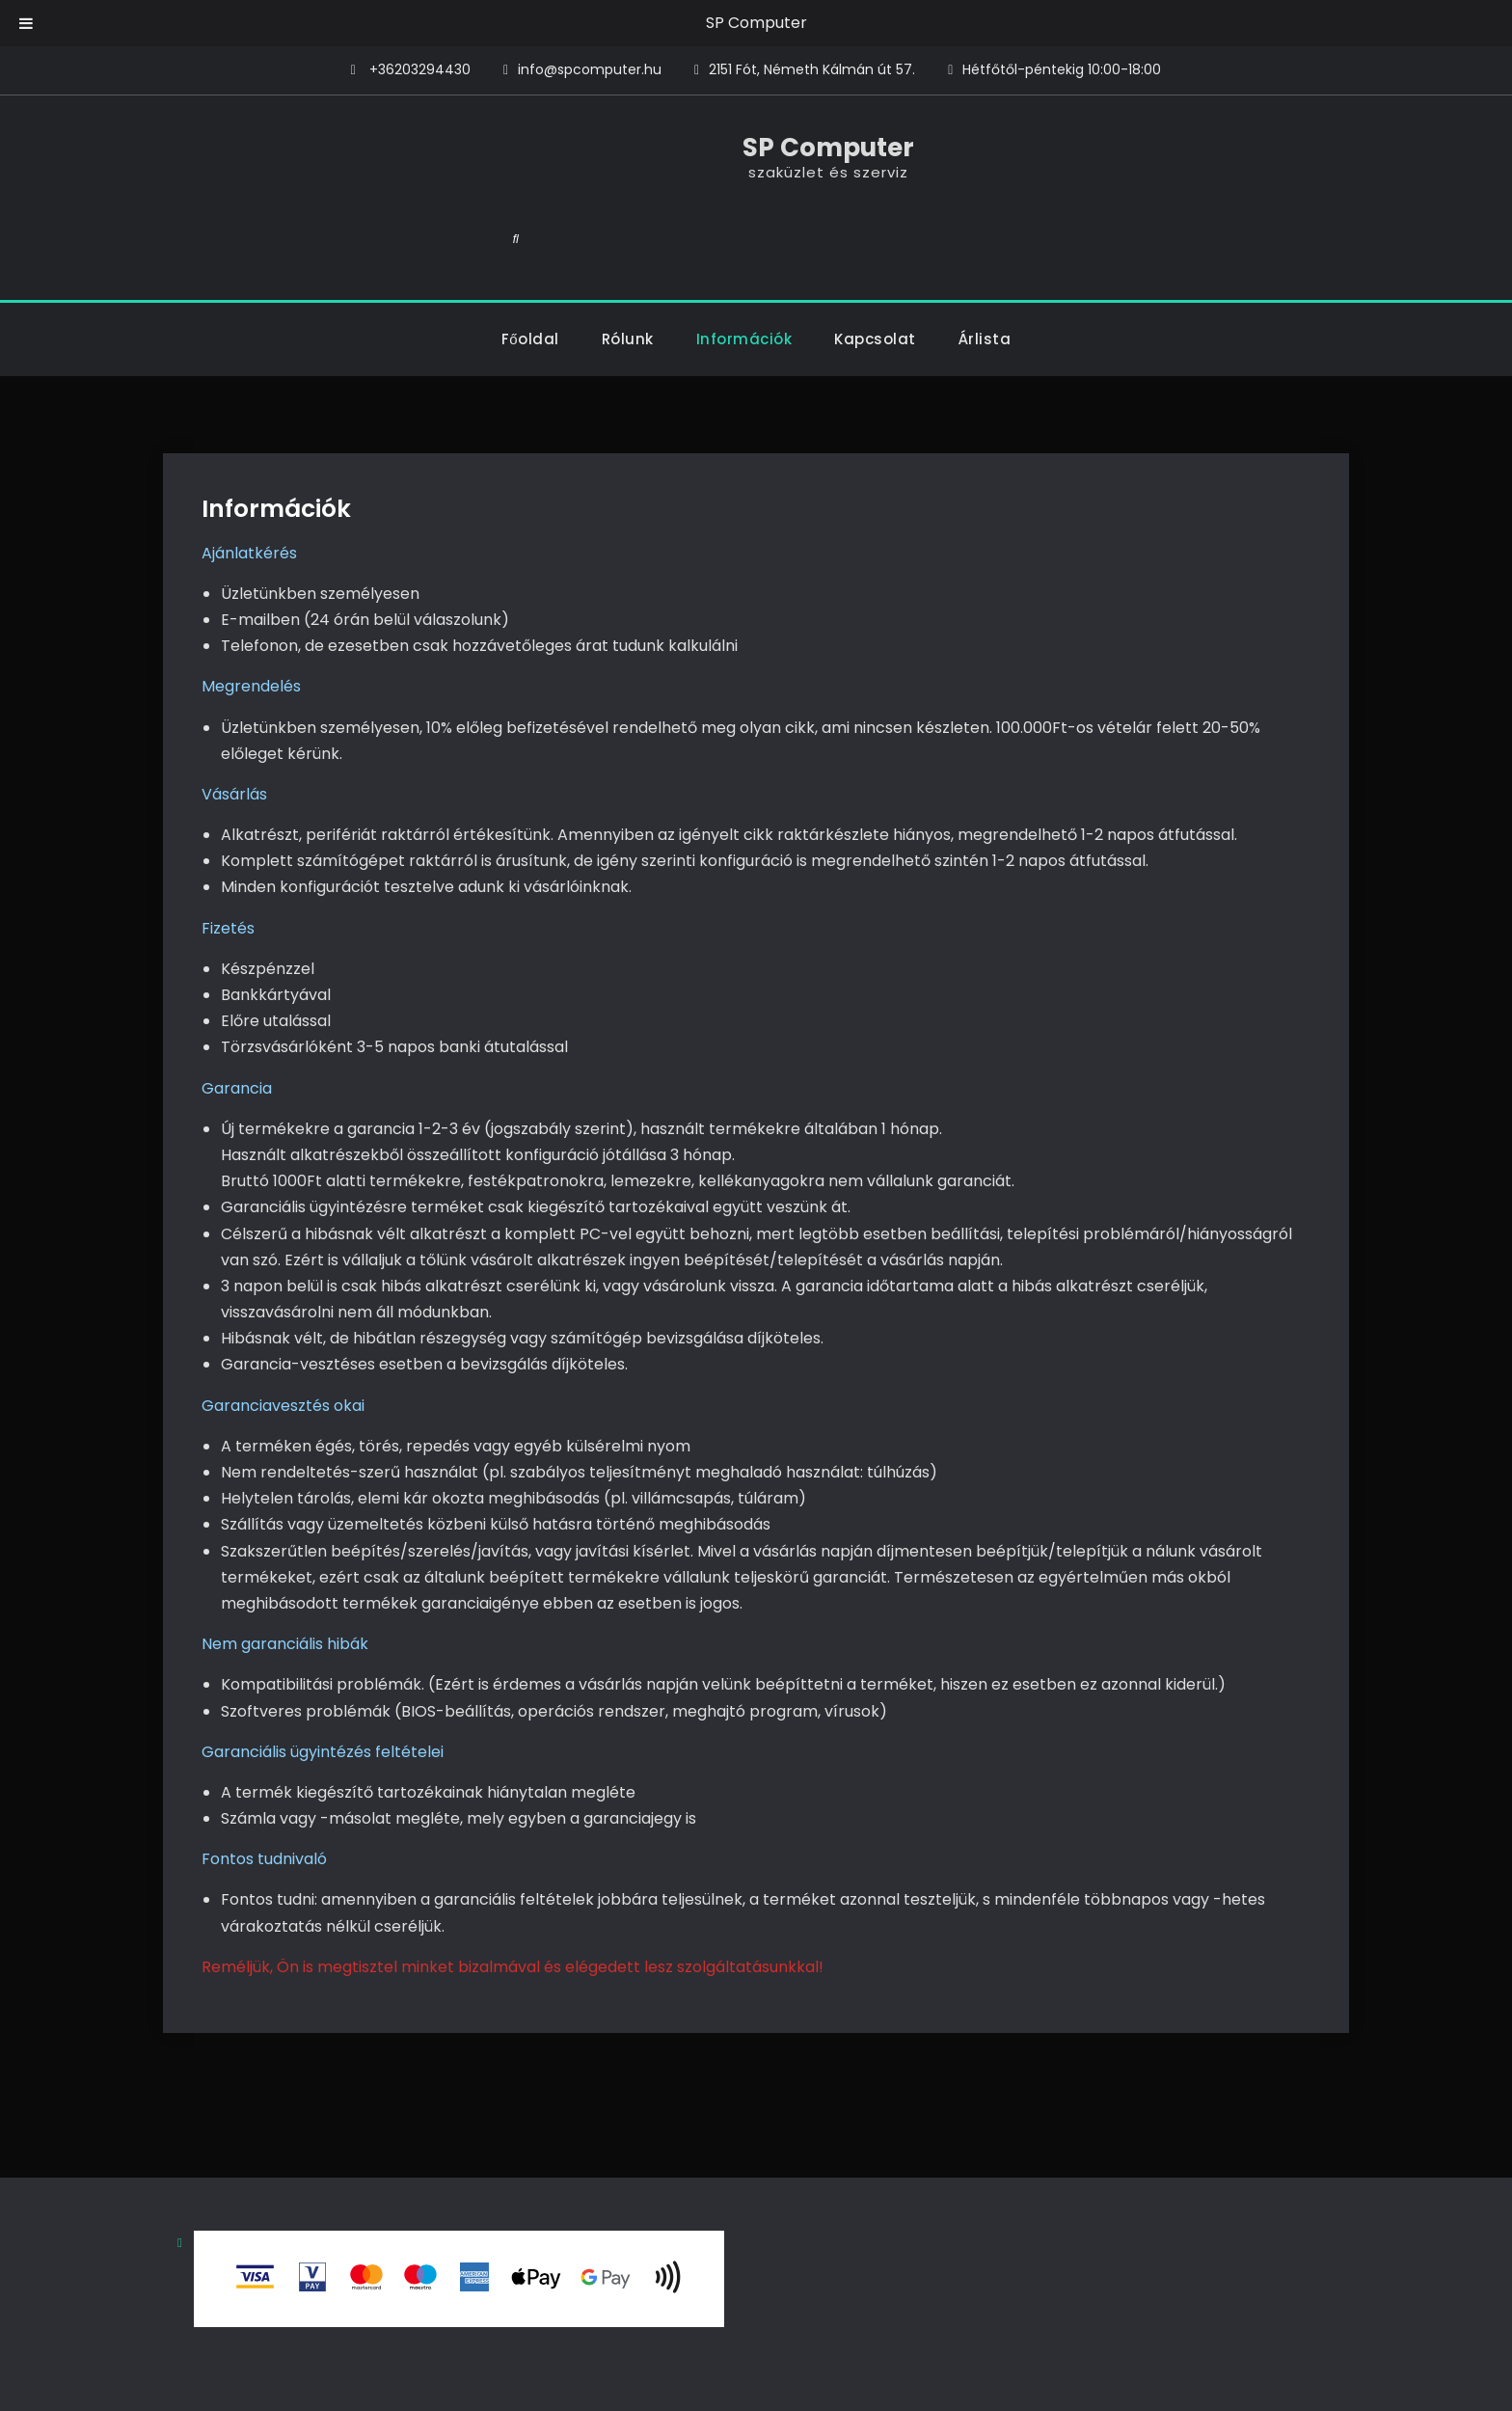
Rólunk (628, 271)
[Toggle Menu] (26, 23)
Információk (744, 271)
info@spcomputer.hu (590, 69)
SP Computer (756, 23)
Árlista (985, 271)
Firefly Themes (929, 2379)
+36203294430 (420, 69)
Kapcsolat (875, 271)
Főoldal (530, 271)
